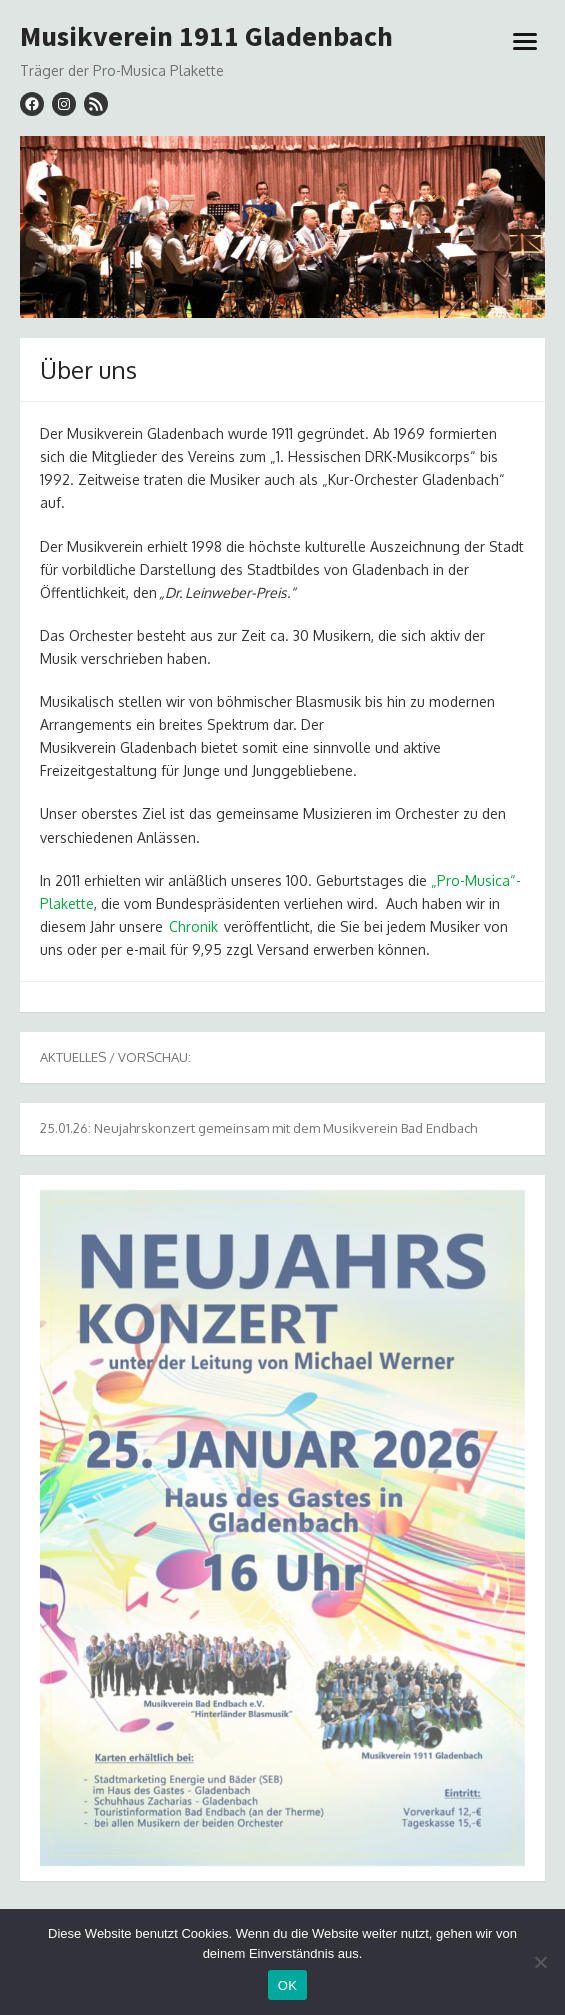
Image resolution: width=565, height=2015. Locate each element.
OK (287, 1985)
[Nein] (540, 1962)
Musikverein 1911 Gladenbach (206, 37)
